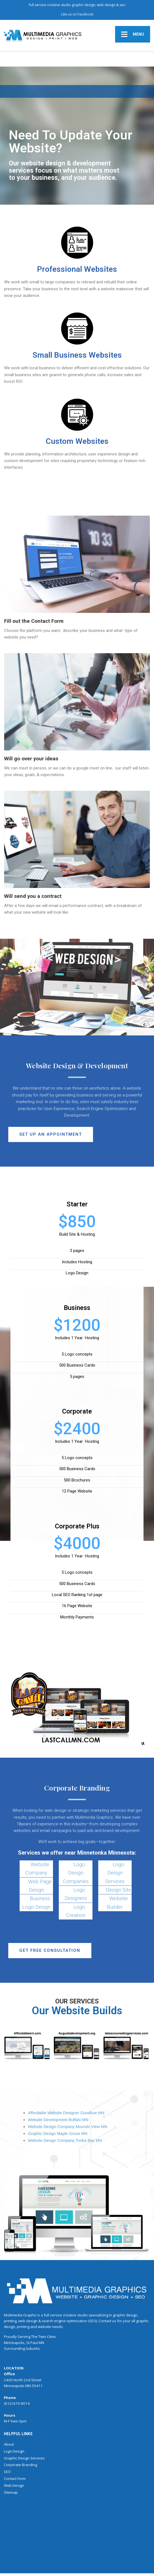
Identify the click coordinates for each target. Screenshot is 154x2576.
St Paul (32, 2342)
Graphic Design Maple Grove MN (57, 2133)
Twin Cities (47, 2336)
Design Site (118, 1890)
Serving (24, 2336)
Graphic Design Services (24, 2458)
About (9, 2444)
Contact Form (15, 2478)
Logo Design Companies (76, 1873)
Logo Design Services (114, 1873)
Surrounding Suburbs (22, 2348)
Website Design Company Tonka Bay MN (65, 2140)
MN (41, 2342)
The (34, 2336)
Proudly (10, 2336)
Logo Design (14, 2451)
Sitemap (11, 2492)
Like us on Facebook (77, 14)
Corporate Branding (20, 2464)
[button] (50, 1134)
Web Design (14, 2485)
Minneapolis (14, 2342)
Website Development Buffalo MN (58, 2120)
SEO (7, 2471)
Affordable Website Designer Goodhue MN (66, 2113)
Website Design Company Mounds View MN (67, 2126)
